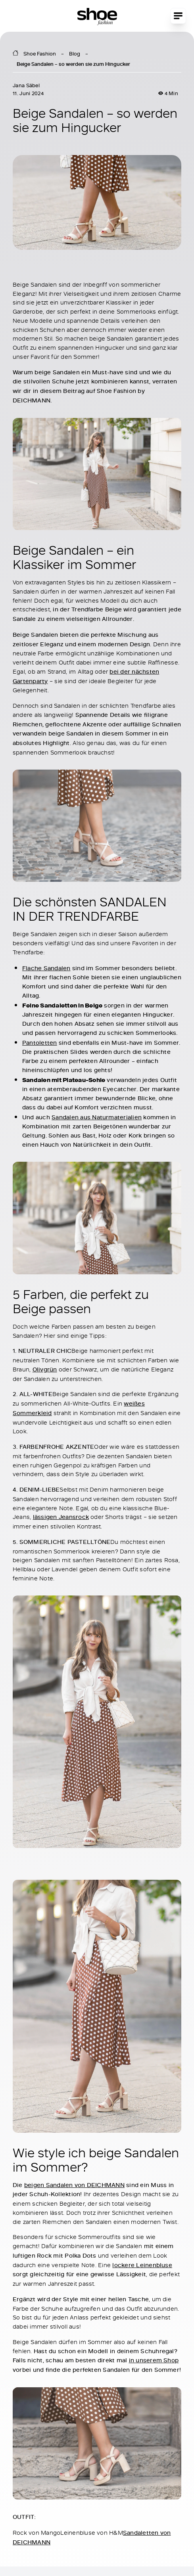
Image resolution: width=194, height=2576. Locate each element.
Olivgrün (45, 1369)
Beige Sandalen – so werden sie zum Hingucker (73, 63)
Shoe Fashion (39, 53)
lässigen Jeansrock (61, 1517)
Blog (74, 53)
